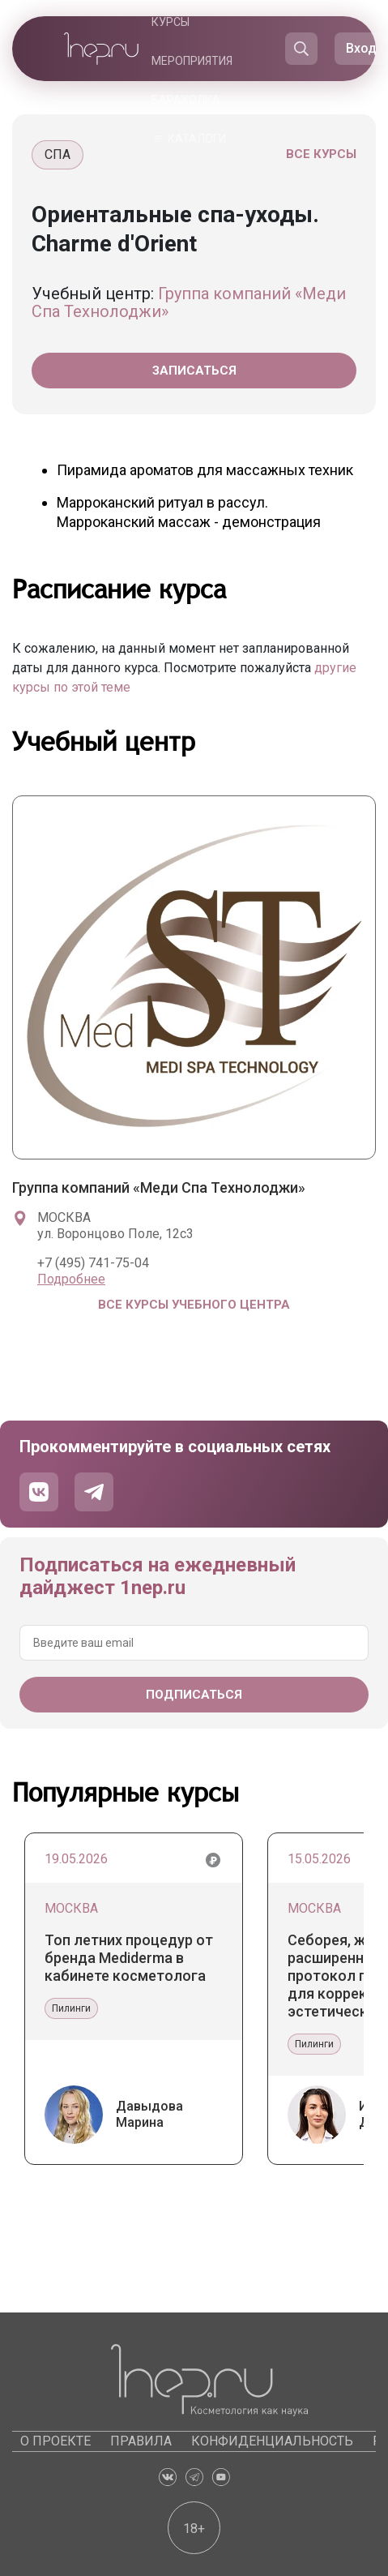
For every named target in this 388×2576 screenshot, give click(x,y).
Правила (141, 2441)
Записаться (194, 370)
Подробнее (71, 1279)
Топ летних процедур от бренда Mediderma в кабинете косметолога (129, 1957)
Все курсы (321, 154)
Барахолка (185, 99)
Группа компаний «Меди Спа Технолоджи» (189, 302)
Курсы (170, 21)
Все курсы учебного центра (194, 1305)
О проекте (55, 2441)
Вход (361, 48)
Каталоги (197, 138)
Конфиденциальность (272, 2441)
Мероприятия (191, 60)
